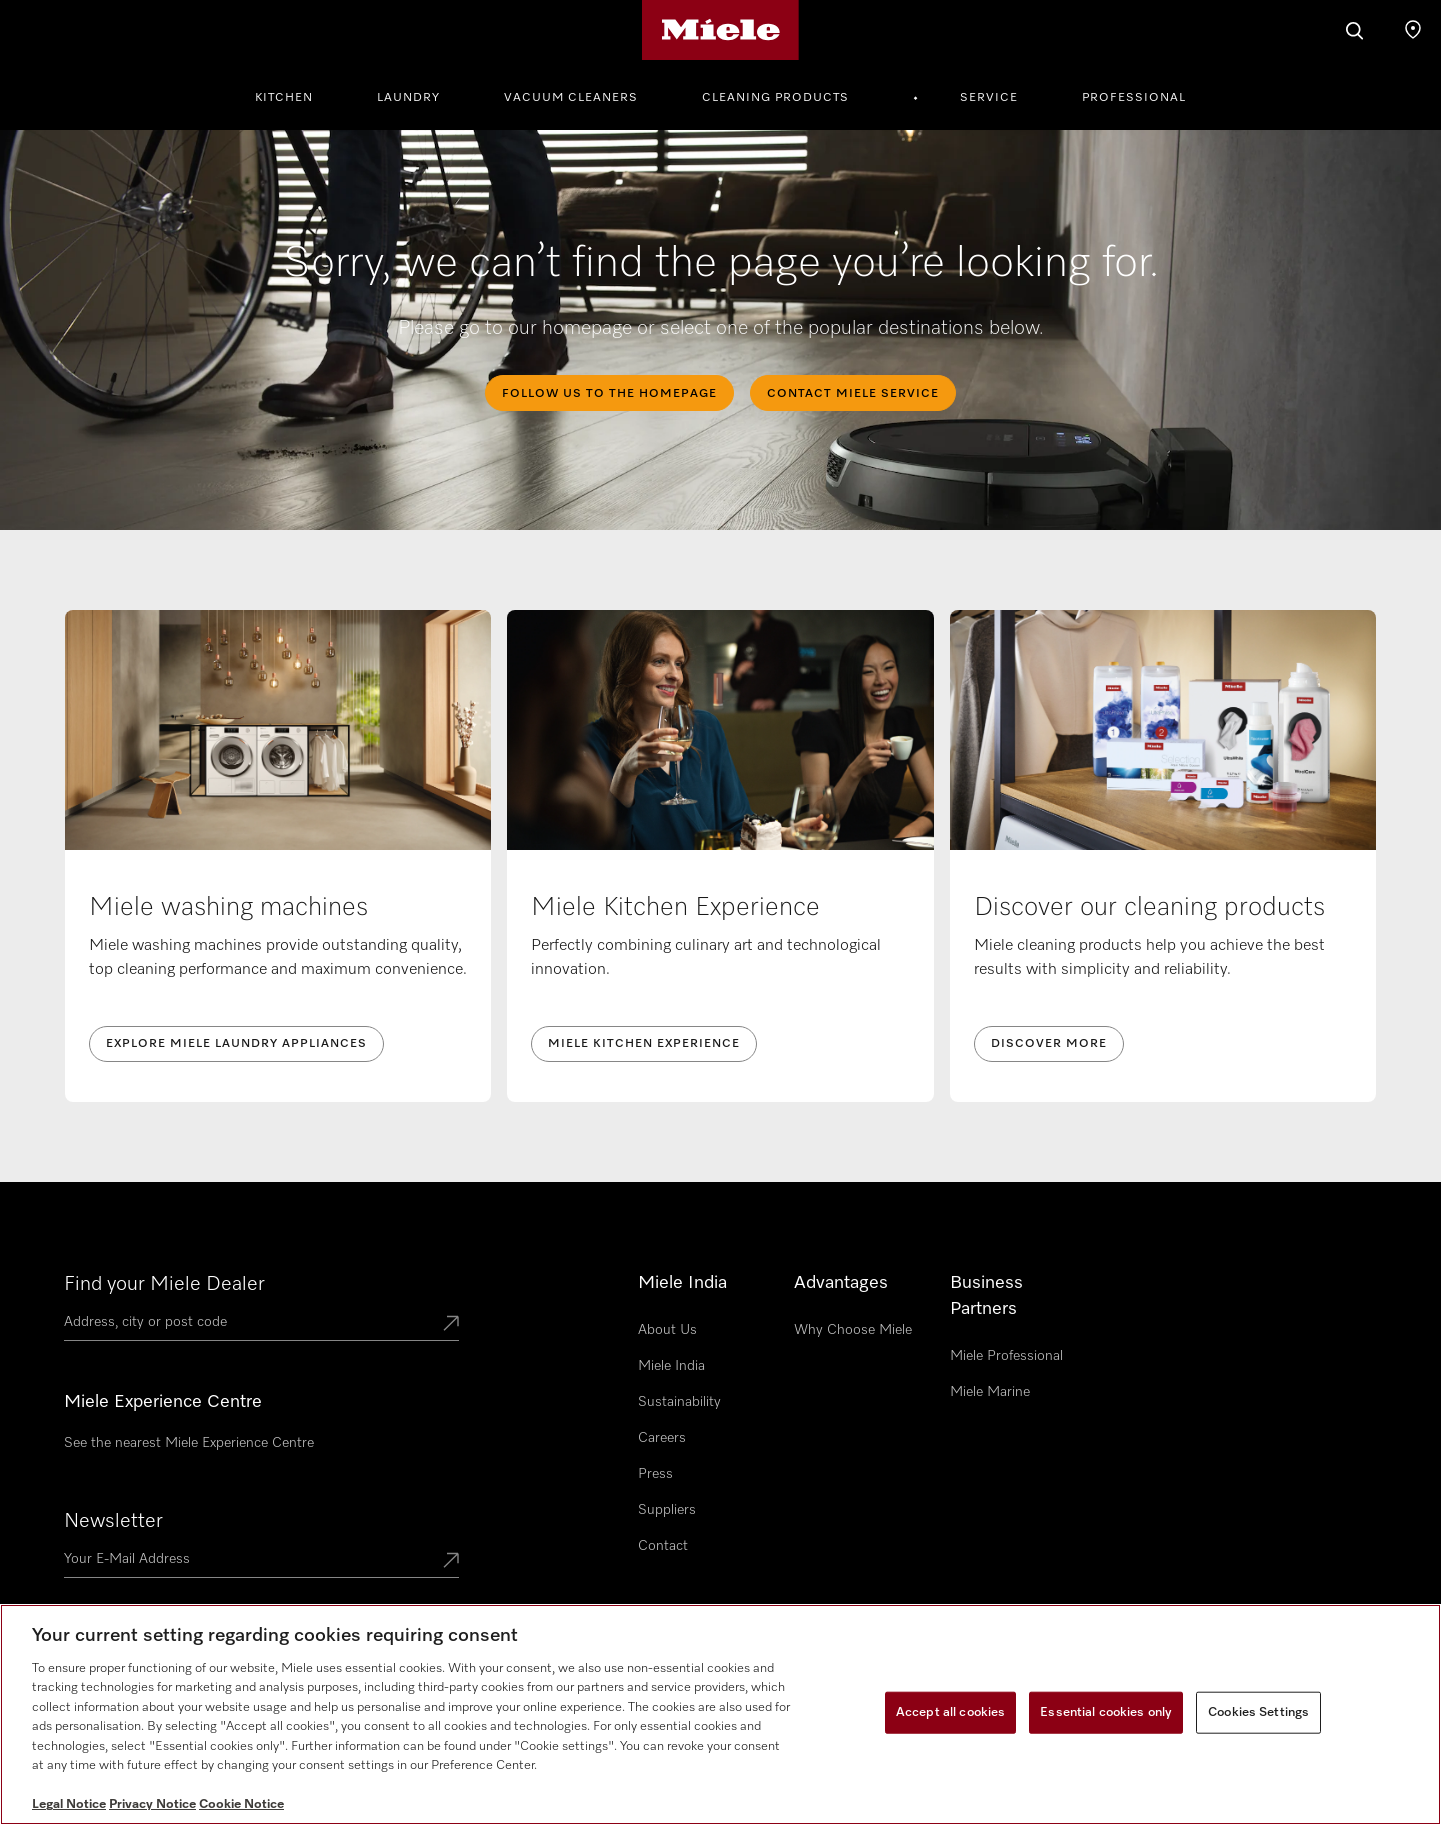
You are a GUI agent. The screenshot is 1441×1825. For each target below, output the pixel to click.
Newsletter (113, 1521)
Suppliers (667, 1510)
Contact (663, 1546)
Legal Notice (69, 1804)
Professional (1134, 98)
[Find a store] (1413, 30)
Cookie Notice (241, 1804)
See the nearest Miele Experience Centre (189, 1443)
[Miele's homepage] (720, 30)
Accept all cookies (950, 1712)
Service (989, 98)
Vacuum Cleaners (571, 98)
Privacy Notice (152, 1804)
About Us (667, 1330)
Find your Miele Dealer (164, 1284)
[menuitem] (295, 95)
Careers (662, 1438)
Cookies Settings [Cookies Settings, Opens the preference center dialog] (1258, 1712)
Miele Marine (990, 1392)
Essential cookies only (1106, 1712)
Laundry (408, 98)
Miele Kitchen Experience (644, 1044)
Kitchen (284, 98)
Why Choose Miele (853, 1330)
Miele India (671, 1366)
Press (655, 1474)
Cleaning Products (775, 98)
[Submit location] (451, 1325)
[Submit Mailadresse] (451, 1562)
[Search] (1355, 30)
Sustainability (679, 1402)
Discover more (1049, 1044)
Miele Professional (1006, 1356)
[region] (720, 1714)
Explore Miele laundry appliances (236, 1044)
